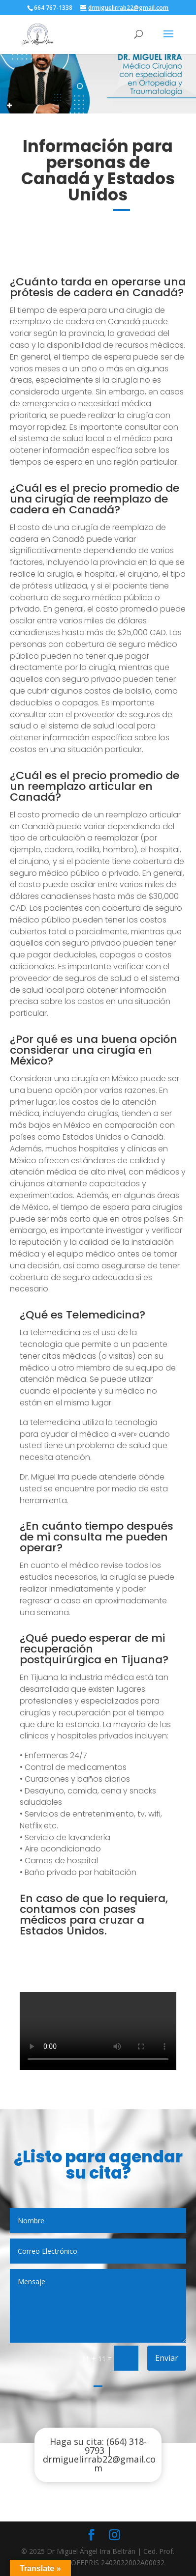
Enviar (166, 2357)
